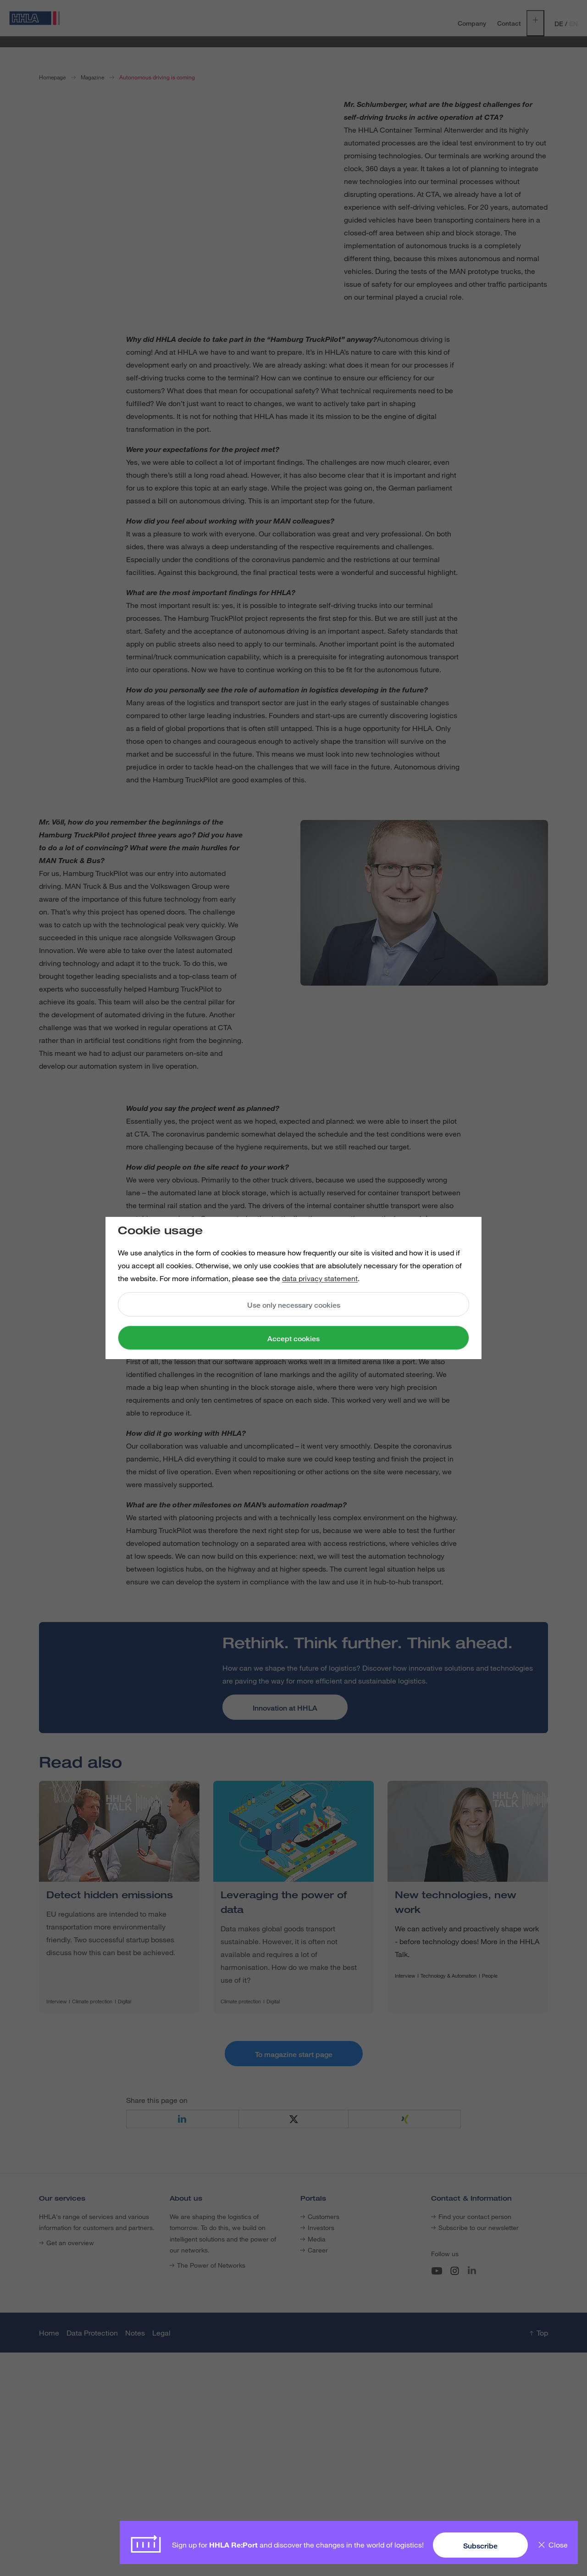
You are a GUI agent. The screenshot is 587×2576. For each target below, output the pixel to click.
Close (558, 2544)
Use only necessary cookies (293, 1305)
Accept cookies (293, 1338)
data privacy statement (320, 1278)
